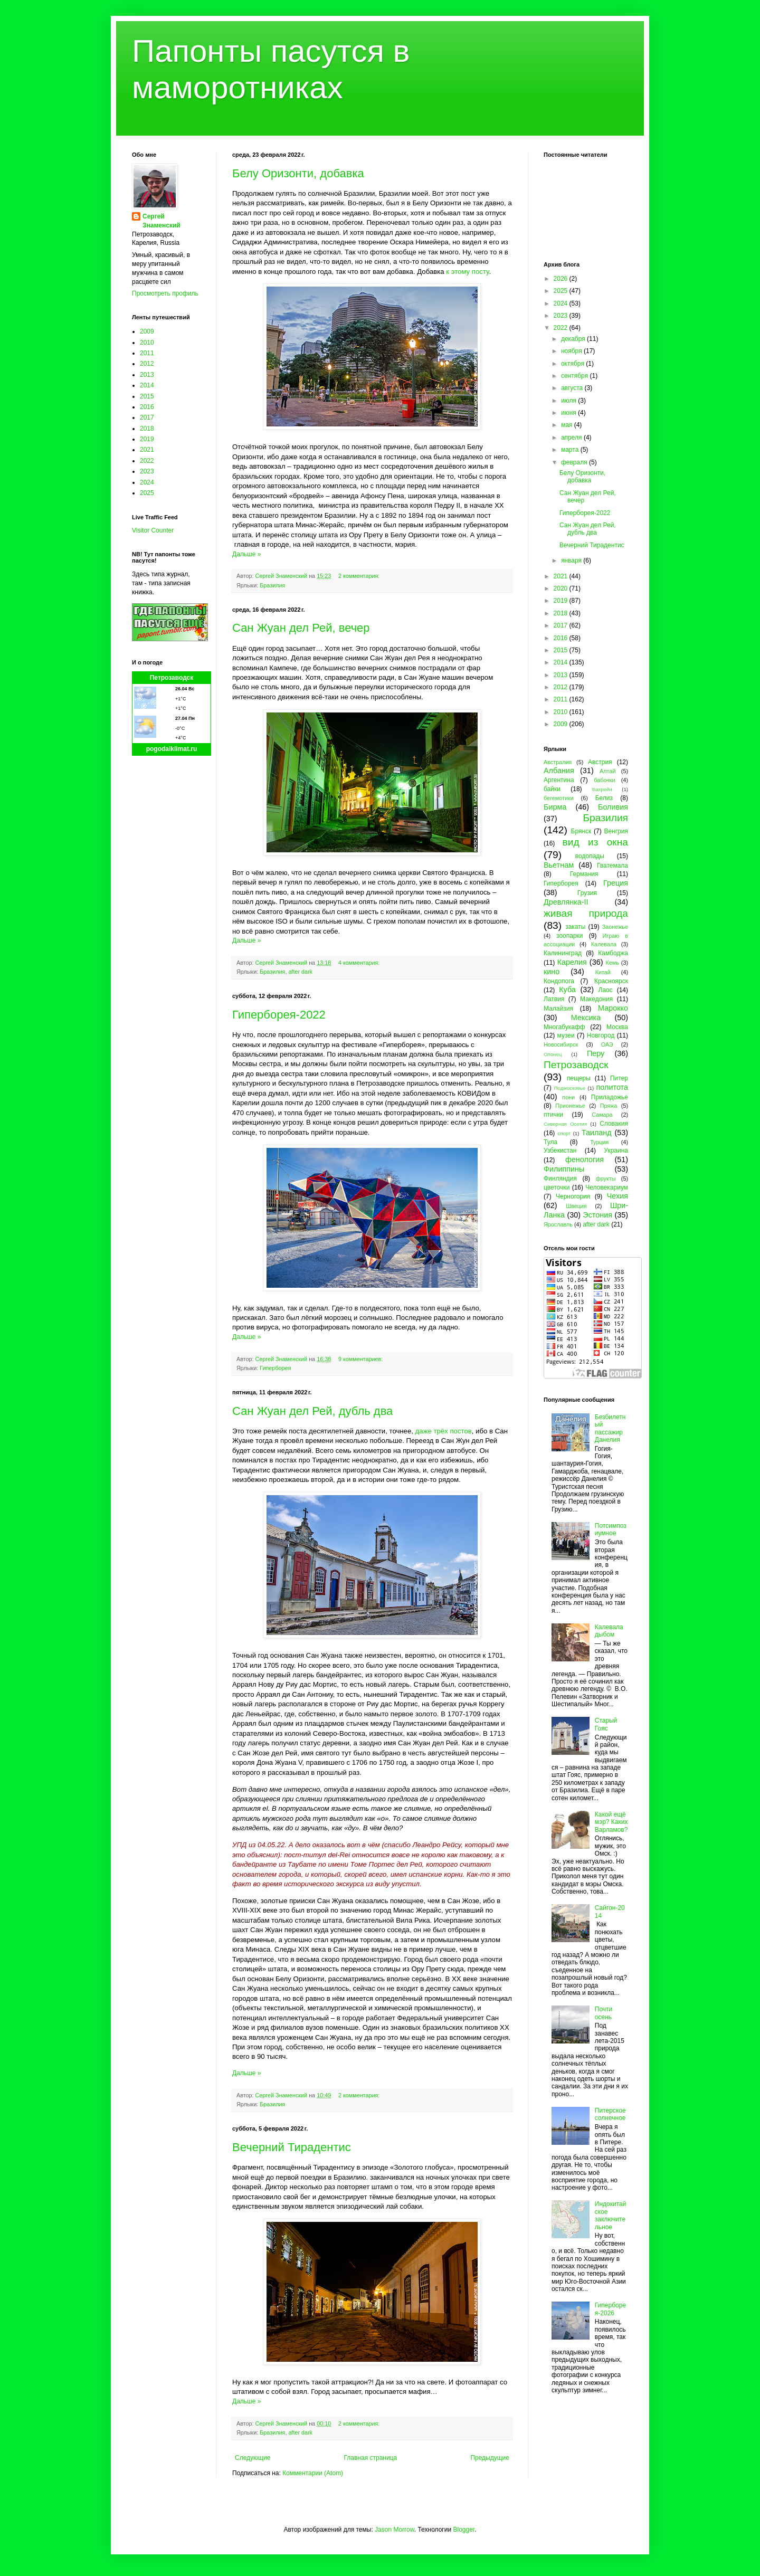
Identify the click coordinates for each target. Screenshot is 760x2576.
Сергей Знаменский (161, 221)
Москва (617, 1027)
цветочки (556, 1187)
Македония (596, 999)
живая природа (586, 913)
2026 (561, 278)
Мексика (586, 1017)
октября (573, 363)
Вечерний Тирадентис (291, 2147)
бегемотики (559, 798)
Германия (584, 874)
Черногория (573, 1196)
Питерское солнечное (610, 2114)
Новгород (601, 1035)
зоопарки (569, 935)
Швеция (576, 1206)
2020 (561, 588)
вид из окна (595, 842)
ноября (572, 351)
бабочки (604, 780)
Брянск (581, 831)
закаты (575, 926)
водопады (589, 856)
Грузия (587, 893)
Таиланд (597, 1132)
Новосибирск (561, 1044)
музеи (566, 1035)
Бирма (555, 807)
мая (567, 425)
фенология (584, 1159)
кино (551, 971)
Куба (567, 989)
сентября (575, 375)
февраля (575, 462)
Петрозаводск (172, 677)
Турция (599, 1142)
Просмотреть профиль (165, 293)
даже (423, 1431)
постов (460, 1431)
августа (573, 388)
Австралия (558, 762)
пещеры (579, 1078)
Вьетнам (559, 865)
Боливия (613, 807)
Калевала (604, 944)
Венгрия (616, 831)
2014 (147, 385)
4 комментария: (359, 962)
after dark (300, 971)
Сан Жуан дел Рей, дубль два (312, 1411)
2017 (147, 417)
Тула (550, 1142)
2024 (147, 482)
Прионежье (570, 1105)
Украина (616, 1150)
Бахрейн (602, 789)
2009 (147, 331)
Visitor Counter (153, 530)
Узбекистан (560, 1150)
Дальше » (246, 554)
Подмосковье (569, 1088)
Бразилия (272, 585)
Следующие (252, 2457)
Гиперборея (275, 1368)
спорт (564, 1133)
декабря (574, 339)
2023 (147, 471)
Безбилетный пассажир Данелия (610, 1428)
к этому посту (467, 271)
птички (553, 1114)
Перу (595, 1053)
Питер (619, 1078)
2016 (147, 407)
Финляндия (560, 1178)
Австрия (600, 762)
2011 (147, 353)
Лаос (605, 990)
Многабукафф (564, 1027)
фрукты (606, 1178)
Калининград (563, 953)
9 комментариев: (361, 1359)
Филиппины (564, 1169)
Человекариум (606, 1187)
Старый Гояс (606, 1724)
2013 (147, 374)
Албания (559, 770)
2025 (147, 493)
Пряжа (609, 1105)
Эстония (597, 1215)
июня (569, 412)
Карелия (572, 962)
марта (571, 449)
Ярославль (558, 1224)
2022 (147, 460)
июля (569, 400)
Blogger (463, 2529)
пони (568, 1097)
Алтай (607, 771)
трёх (440, 1431)
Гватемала (612, 865)
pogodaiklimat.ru (171, 749)
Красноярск (611, 981)
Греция (615, 883)
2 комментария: (359, 576)
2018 (147, 428)
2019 (147, 439)
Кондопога (559, 981)
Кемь (612, 962)
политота (612, 1087)
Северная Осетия (565, 1124)
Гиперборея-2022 (279, 1014)
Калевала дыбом (609, 1630)
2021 (147, 449)
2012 (147, 363)
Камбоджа (613, 953)
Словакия (614, 1123)
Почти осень (604, 2012)
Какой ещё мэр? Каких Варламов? (611, 1822)
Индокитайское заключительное (610, 2215)
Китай (603, 972)
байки (552, 789)
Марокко (613, 1008)
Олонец (553, 1054)
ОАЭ (607, 1044)
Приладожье (609, 1097)
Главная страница (370, 2457)
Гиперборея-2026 (610, 2309)
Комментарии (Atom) (312, 2473)
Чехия (617, 1196)
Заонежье (615, 927)
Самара (602, 1114)
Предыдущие (489, 2457)
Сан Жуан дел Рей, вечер (301, 627)
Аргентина (559, 780)
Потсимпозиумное (610, 1529)
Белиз (604, 798)
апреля (572, 437)
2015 (147, 396)
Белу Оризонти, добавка (298, 173)
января (572, 560)
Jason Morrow (394, 2529)
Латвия (554, 999)
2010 (147, 342)
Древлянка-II (566, 902)
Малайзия (558, 1008)
